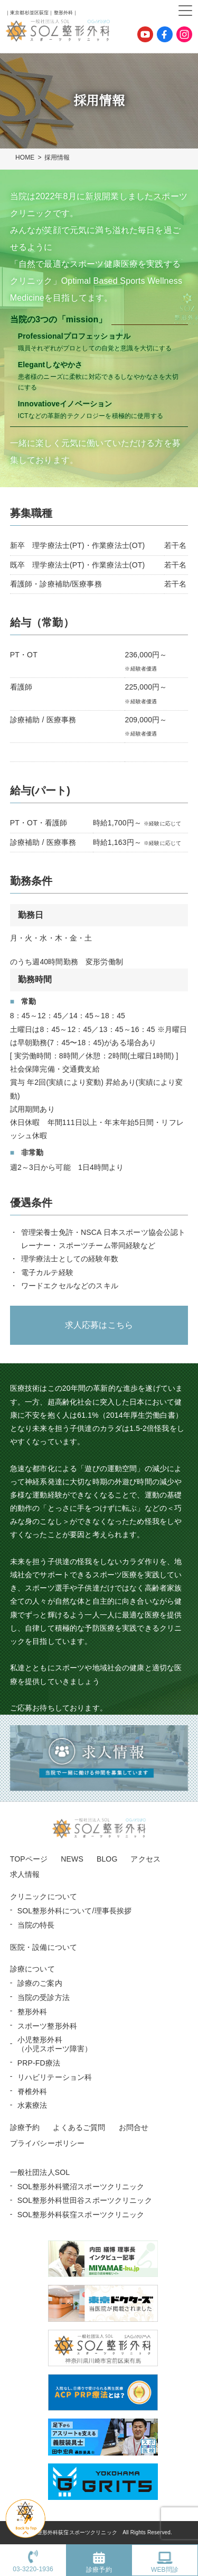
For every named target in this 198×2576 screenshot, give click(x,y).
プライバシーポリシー (47, 2143)
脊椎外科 (32, 2091)
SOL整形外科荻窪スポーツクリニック (81, 2214)
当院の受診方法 (43, 1997)
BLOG (107, 1859)
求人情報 (25, 1874)
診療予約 (25, 2127)
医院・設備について (43, 1947)
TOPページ (29, 1859)
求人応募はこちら (99, 1324)
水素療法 (32, 2105)
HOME (25, 157)
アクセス (145, 1859)
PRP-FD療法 (38, 2063)
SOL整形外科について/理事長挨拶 (74, 1911)
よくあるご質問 (79, 2127)
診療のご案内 (39, 1983)
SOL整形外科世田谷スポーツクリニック (84, 2200)
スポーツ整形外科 (47, 2026)
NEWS (72, 1859)
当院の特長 (36, 1925)
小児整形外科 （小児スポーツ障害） (54, 2044)
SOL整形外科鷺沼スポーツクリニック (81, 2186)
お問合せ (134, 2127)
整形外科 (32, 2011)
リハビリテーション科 (54, 2077)
